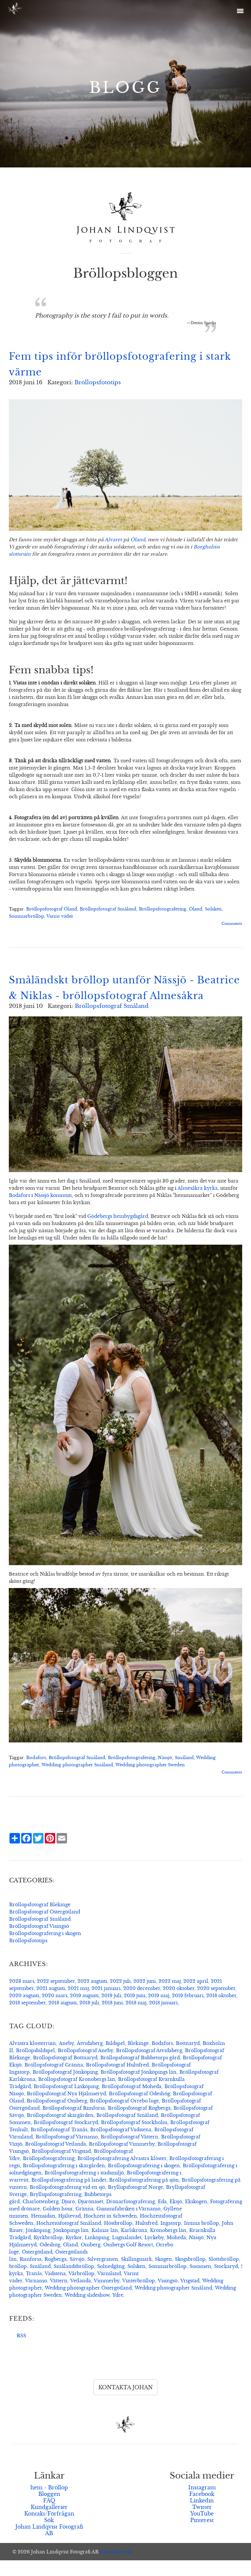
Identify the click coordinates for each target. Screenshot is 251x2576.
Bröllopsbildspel (35, 2066)
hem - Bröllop (49, 2503)
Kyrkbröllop (48, 2253)
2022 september (56, 1997)
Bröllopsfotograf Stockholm (134, 2138)
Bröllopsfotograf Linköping (66, 2102)
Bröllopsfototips (98, 382)
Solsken (213, 909)
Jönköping (38, 2246)
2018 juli (89, 2018)
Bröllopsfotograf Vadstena (120, 2145)
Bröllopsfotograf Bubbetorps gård (140, 2073)
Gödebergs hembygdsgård (117, 1232)
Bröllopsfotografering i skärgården (64, 2181)
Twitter (202, 2522)
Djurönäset (90, 2217)
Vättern (58, 2296)
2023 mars (21, 1997)
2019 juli (111, 2011)
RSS (21, 2351)
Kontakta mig (116, 2567)
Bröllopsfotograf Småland (108, 909)
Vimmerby (106, 2296)
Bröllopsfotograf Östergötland (44, 1927)
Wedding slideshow (87, 2311)
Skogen (163, 2275)
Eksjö (176, 2217)
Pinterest (202, 2536)
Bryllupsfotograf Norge (135, 2203)
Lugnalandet (127, 2253)
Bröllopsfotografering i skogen (45, 1949)
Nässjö (165, 1773)
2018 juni (112, 2018)
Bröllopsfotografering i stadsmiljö (84, 2188)
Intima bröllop (201, 2239)
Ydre (117, 2311)
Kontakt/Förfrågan (49, 2529)
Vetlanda (80, 2296)
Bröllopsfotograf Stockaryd (66, 2138)
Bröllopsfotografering (162, 909)
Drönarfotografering (130, 2217)
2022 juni (144, 1997)
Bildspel (115, 2059)
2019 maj (158, 2011)
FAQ (49, 2516)
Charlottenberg (41, 2217)
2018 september (27, 2018)
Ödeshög (50, 2260)
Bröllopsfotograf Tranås (59, 2145)
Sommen (200, 2282)
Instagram (202, 2503)
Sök (49, 2536)
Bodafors (19, 1211)
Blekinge (138, 2059)
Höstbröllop (118, 2239)
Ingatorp (170, 2239)
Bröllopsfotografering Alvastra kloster (121, 2174)
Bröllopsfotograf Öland (51, 909)
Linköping (97, 2253)
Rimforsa (31, 2275)
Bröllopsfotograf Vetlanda (55, 2160)
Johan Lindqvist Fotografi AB (49, 2545)
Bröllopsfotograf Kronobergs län (76, 2095)
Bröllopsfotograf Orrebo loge (124, 2116)
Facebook (201, 2509)
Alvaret (113, 540)
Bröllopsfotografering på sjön (144, 2196)
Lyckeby (154, 2253)
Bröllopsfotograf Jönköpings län (138, 2088)
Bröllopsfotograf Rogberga (139, 2124)
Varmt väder (59, 916)
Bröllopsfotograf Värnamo (67, 2152)
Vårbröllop (81, 2289)
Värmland (109, 2289)
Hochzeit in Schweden (110, 2232)
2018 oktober (221, 2011)
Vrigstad (189, 2296)
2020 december (141, 2004)
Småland (184, 1773)
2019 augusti (84, 2011)
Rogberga (55, 2275)
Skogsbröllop (190, 2275)
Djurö (68, 2217)
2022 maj (170, 1997)
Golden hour (58, 2224)
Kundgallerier (49, 2522)
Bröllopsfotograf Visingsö (39, 1942)
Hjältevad (69, 2232)
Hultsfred (146, 2239)
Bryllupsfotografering (55, 2210)
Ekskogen (196, 2217)
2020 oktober (178, 2004)
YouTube (202, 2529)
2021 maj (78, 2004)
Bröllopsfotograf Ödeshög (139, 2109)
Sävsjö (77, 2275)
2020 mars (54, 2011)
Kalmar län (105, 2246)
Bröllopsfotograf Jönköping (65, 2088)
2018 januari (163, 2018)
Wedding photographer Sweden (150, 1780)
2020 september (216, 2004)
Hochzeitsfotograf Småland (68, 2239)
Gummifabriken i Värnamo (128, 2224)
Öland (137, 540)
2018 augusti (62, 2018)
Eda (162, 2217)
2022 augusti (92, 1997)
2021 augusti (50, 2004)
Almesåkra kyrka (197, 1204)
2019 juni (134, 2011)
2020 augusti (24, 2011)
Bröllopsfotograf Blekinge (40, 1920)
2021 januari (106, 2004)
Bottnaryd (188, 2059)
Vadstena (55, 2289)
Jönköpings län (71, 2246)
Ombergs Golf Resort (128, 2260)
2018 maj (136, 2018)
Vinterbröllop (138, 2296)
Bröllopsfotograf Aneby (85, 2066)
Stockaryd (226, 2282)
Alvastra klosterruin (32, 2059)
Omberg (90, 2260)
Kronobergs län (168, 2246)
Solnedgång (111, 2282)
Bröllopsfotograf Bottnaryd (65, 2073)
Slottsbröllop (224, 2275)
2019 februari (188, 2011)
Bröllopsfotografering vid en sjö (67, 2203)
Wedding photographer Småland (77, 1780)
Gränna (84, 2224)
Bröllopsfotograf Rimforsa (73, 2124)
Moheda (176, 2253)
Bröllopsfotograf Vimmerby (122, 2160)
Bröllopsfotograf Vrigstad (61, 2167)
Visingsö (167, 2296)
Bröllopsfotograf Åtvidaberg (149, 2066)
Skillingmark (136, 2275)
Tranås (34, 2289)
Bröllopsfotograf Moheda (131, 2102)
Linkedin (202, 2516)
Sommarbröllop (26, 916)
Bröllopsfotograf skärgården (60, 2131)
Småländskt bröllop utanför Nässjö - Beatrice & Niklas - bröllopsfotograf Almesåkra (105, 995)
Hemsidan (43, 2232)
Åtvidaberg (90, 2059)
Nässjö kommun (53, 1211)
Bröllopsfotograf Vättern (129, 2152)
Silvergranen (102, 2275)
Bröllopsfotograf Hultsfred (117, 2080)
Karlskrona (134, 2246)
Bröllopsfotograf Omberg (57, 2116)
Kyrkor (74, 2253)
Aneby (66, 2059)
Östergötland (37, 2268)
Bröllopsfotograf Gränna (54, 2080)
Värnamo (36, 2296)
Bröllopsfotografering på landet (68, 2196)
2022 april (195, 1997)
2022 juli (120, 1997)
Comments (232, 923)
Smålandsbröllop (74, 2282)
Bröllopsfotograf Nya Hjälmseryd (66, 2109)
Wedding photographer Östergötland (88, 2304)
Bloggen (49, 2509)
